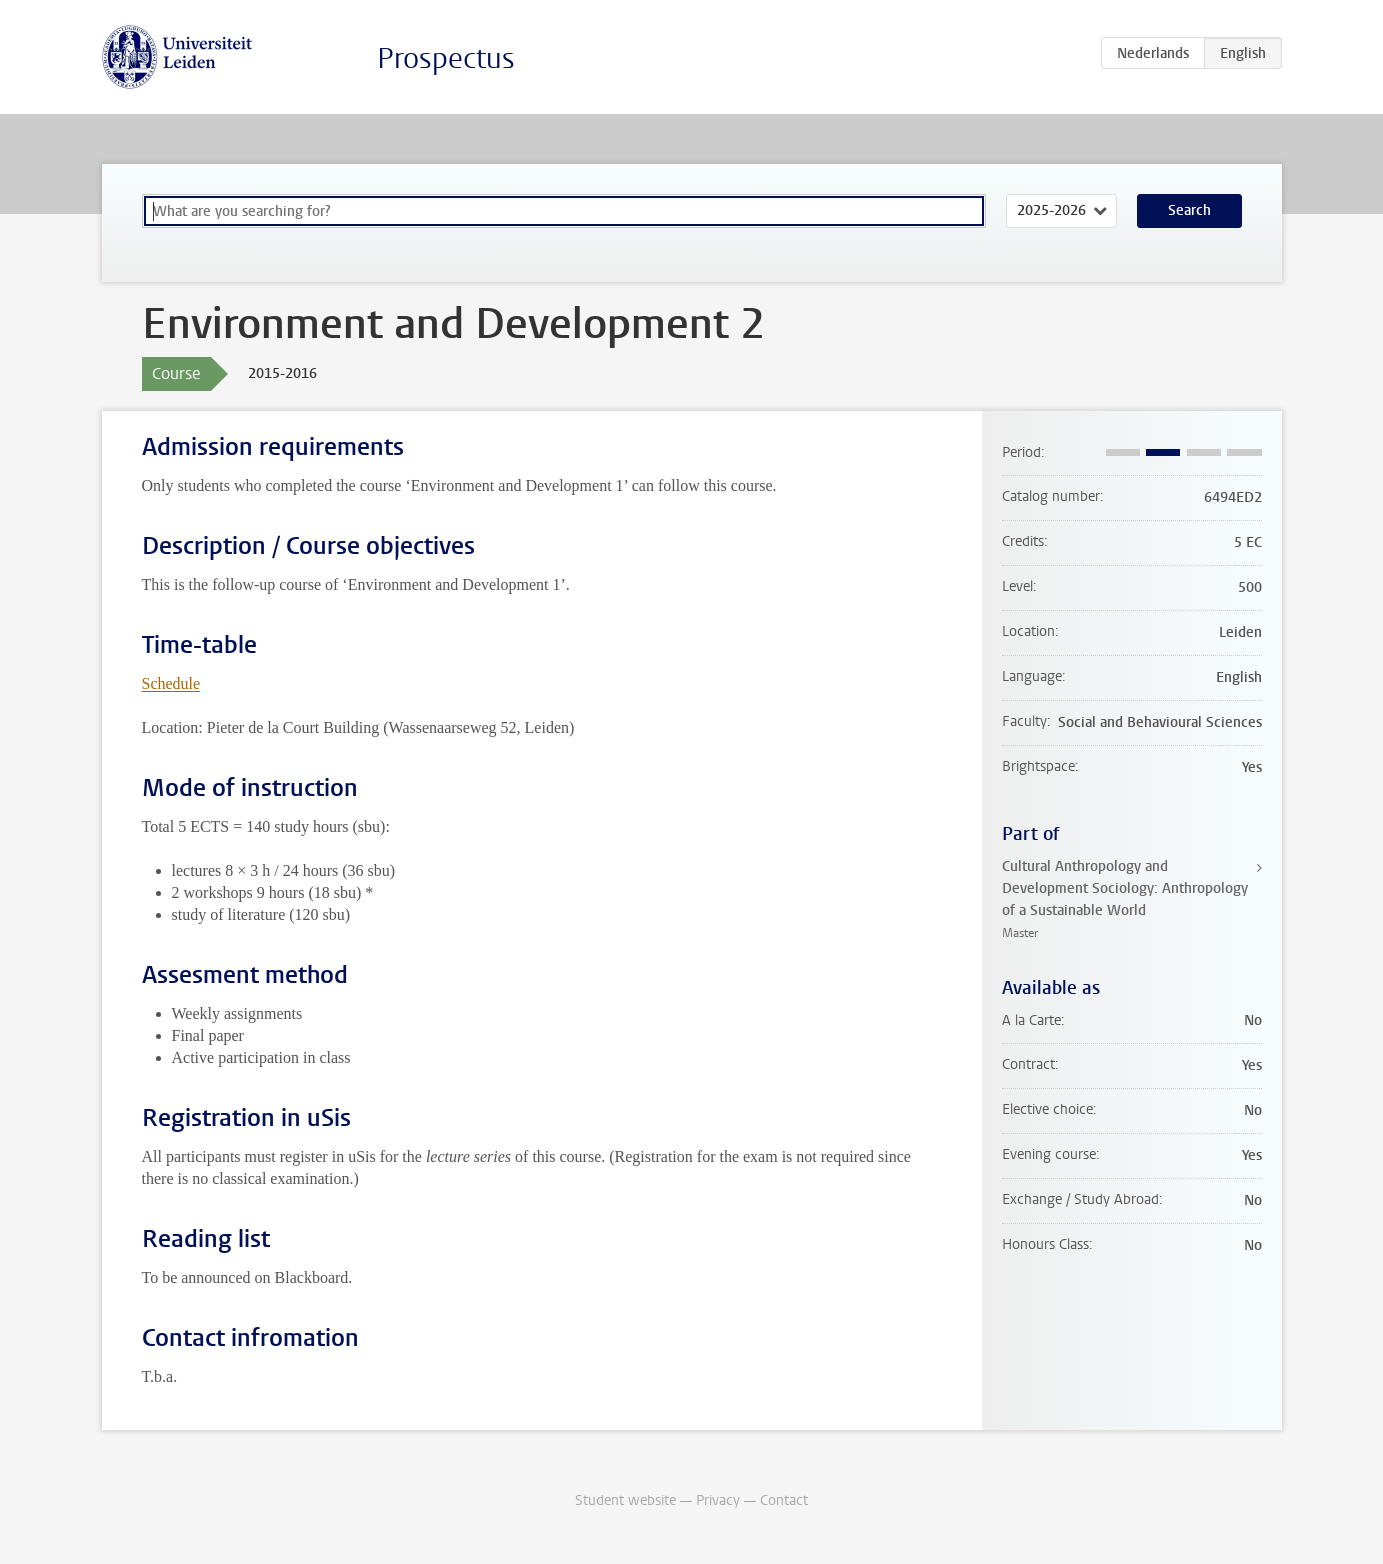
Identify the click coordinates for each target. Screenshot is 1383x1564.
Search (1189, 210)
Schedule (171, 683)
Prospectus (446, 58)
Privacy (718, 1500)
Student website (625, 1500)
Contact (784, 1500)
